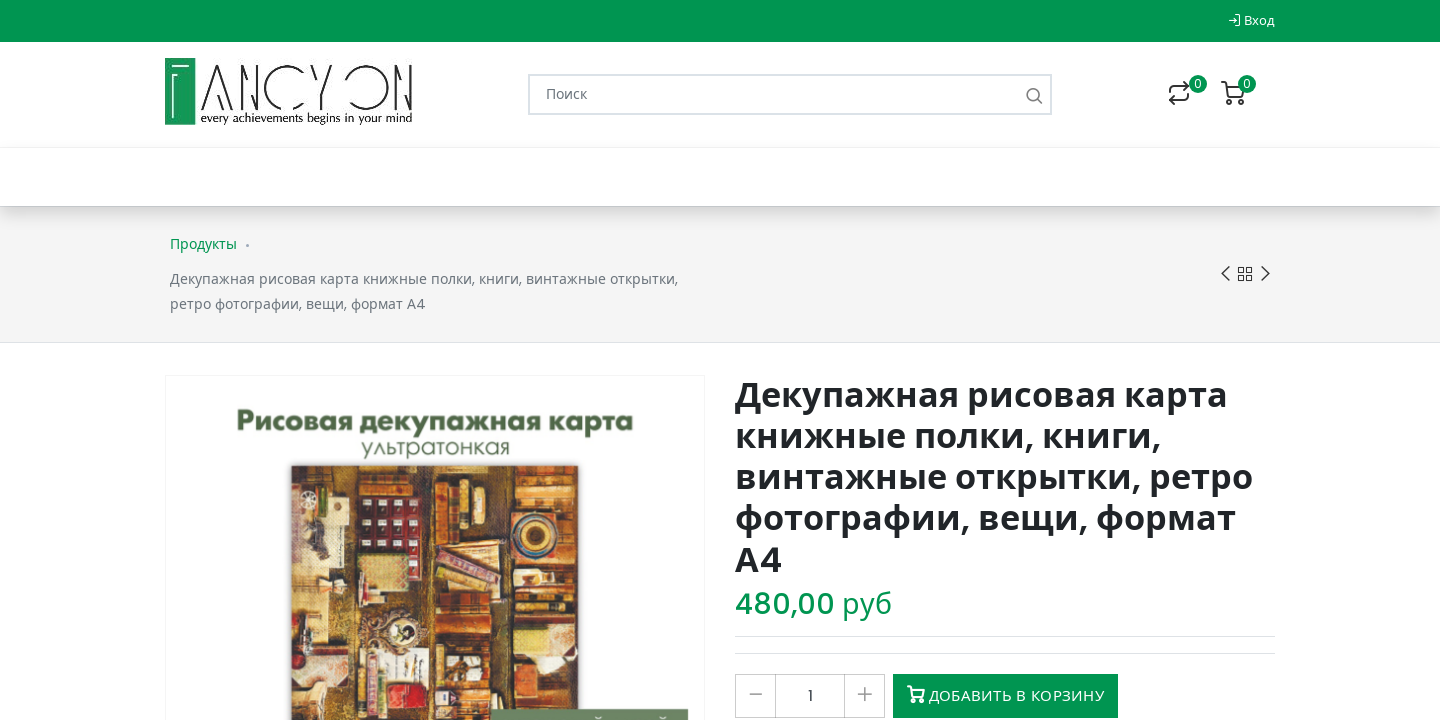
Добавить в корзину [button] (1005, 695)
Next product (1265, 274)
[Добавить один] (864, 696)
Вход (1251, 20)
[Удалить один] (755, 696)
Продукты (203, 244)
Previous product (1225, 274)
